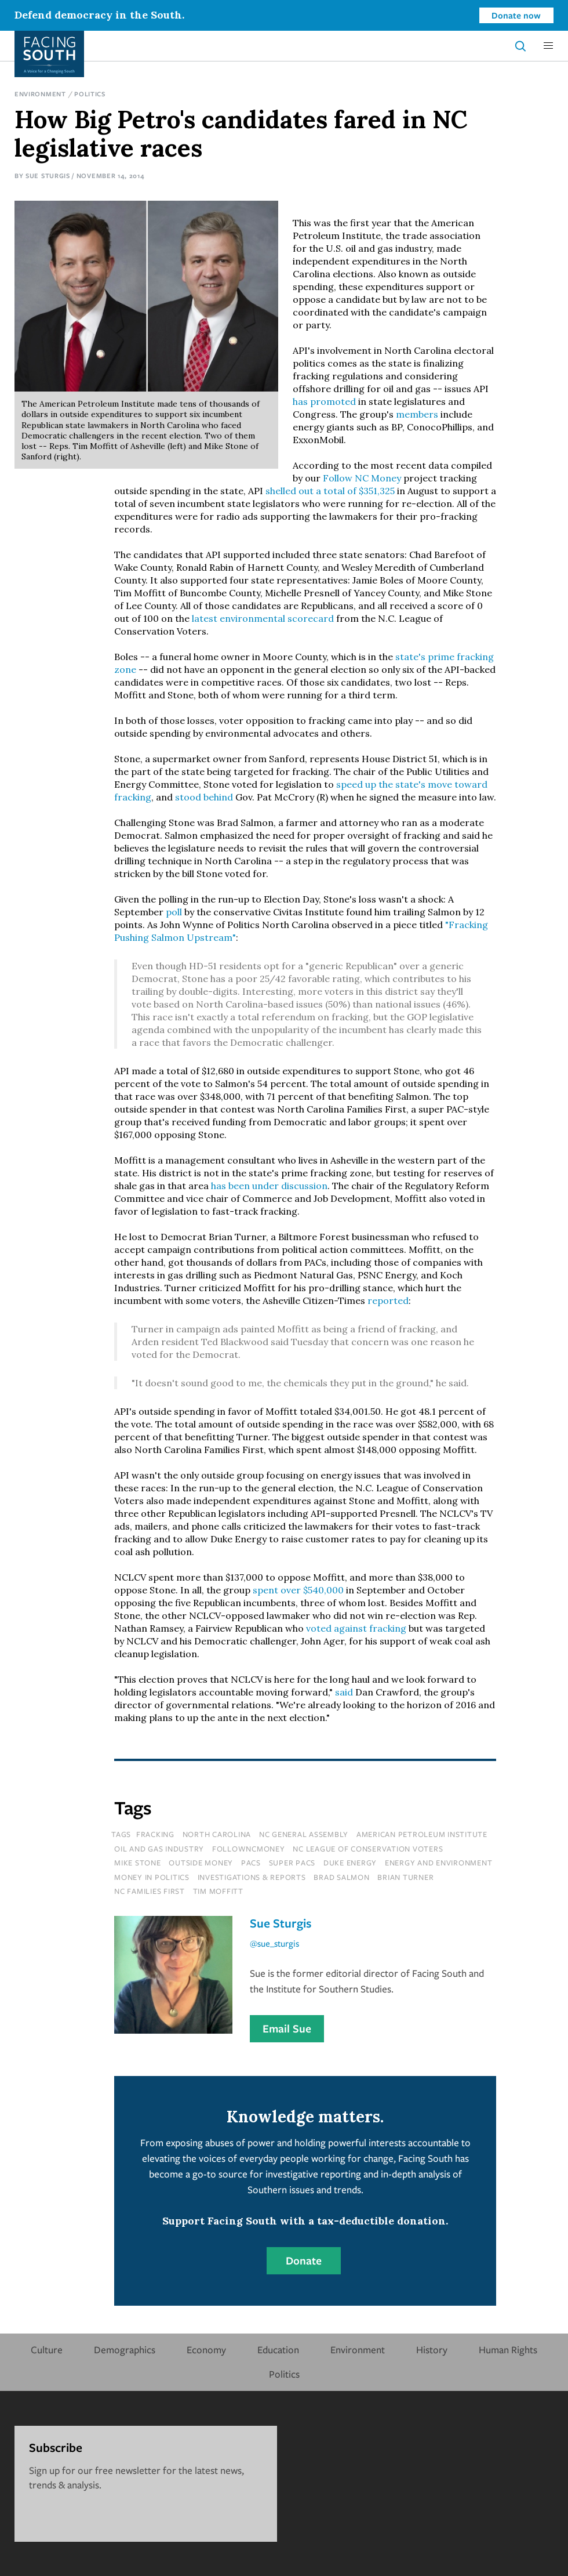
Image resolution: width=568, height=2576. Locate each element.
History (431, 2349)
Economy (206, 2349)
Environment (40, 93)
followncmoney (248, 1848)
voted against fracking (356, 1628)
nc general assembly (303, 1834)
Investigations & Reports (252, 1877)
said (344, 1692)
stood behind (204, 797)
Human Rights (508, 2349)
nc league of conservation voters (368, 1848)
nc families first (149, 1891)
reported (388, 1300)
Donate (304, 2260)
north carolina (217, 1834)
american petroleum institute (421, 1834)
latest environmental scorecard (263, 618)
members (417, 414)
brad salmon (341, 1877)
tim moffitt (218, 1891)
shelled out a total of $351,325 (330, 491)
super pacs (292, 1862)
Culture (47, 2349)
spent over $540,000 (298, 1590)
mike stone (137, 1862)
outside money (201, 1862)
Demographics (124, 2349)
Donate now (516, 15)
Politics (89, 93)
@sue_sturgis (274, 1943)
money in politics (152, 1877)
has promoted (324, 401)
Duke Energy (350, 1862)
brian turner (405, 1877)
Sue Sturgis (48, 175)
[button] (548, 46)
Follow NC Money (362, 478)
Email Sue (287, 2028)
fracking (155, 1834)
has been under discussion (269, 1185)
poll (174, 912)
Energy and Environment (439, 1862)
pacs (251, 1862)
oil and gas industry (159, 1848)
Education (278, 2349)
